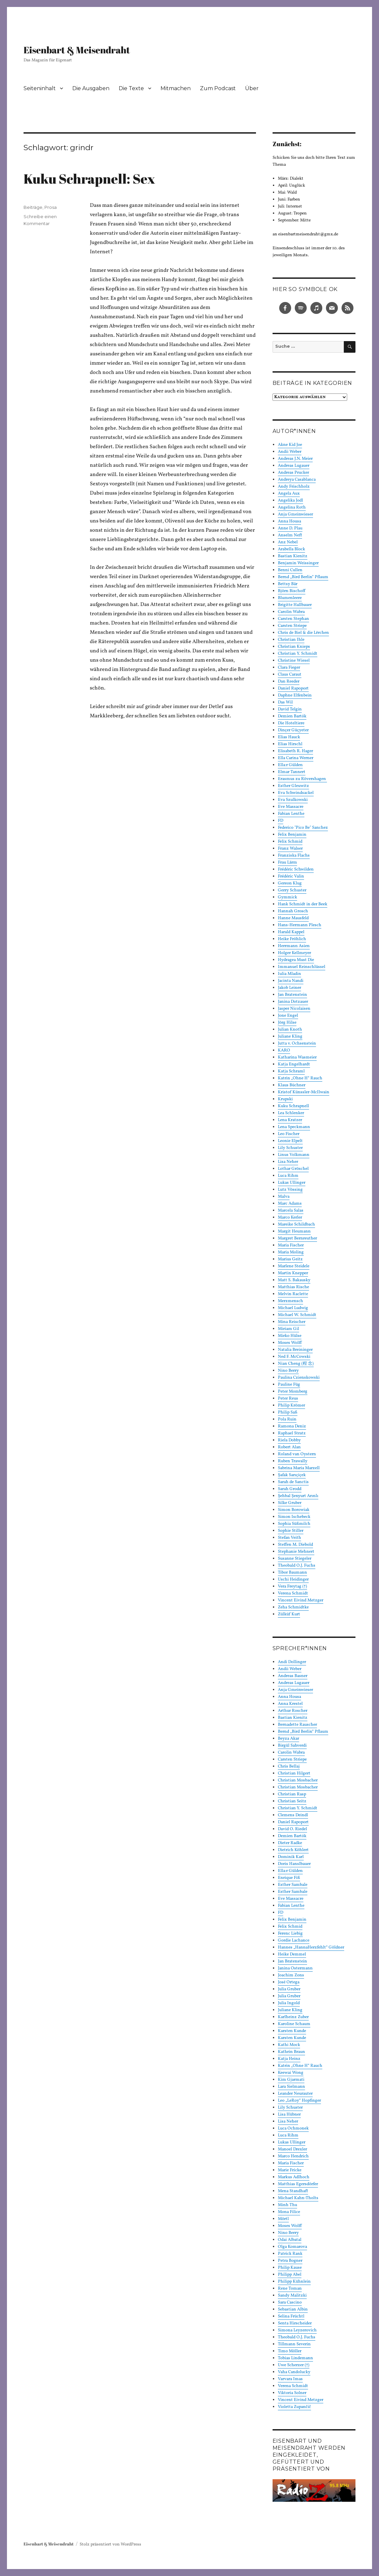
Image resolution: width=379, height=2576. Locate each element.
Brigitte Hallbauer (295, 605)
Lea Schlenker (291, 1113)
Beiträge (33, 207)
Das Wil (285, 702)
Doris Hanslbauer (294, 1864)
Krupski (285, 1099)
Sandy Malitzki (292, 2296)
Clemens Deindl (293, 1815)
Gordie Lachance (293, 1941)
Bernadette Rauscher (297, 1725)
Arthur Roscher (292, 1711)
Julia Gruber (289, 1989)
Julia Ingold (289, 2003)
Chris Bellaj (289, 1766)
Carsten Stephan (293, 619)
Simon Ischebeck (294, 1517)
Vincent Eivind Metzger (300, 1600)
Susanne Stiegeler (294, 1559)
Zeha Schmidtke (293, 1607)
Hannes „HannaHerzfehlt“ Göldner (311, 1947)
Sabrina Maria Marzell (299, 1468)
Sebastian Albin (293, 2309)
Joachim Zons (291, 1975)
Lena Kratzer (290, 1120)
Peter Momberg (292, 1392)
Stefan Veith (289, 1538)
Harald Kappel (291, 932)
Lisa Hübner (289, 2115)
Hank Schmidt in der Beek (302, 904)
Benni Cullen (290, 570)
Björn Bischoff (291, 591)
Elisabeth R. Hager (295, 751)
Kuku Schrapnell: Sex (89, 179)
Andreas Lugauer (293, 466)
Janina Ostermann (295, 1968)
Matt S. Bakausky (294, 1280)
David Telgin (290, 709)
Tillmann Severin (294, 2344)
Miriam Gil (288, 1329)
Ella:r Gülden (290, 765)
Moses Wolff (290, 1343)
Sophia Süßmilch (294, 1524)
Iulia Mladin (289, 974)
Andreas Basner (292, 1676)
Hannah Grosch (293, 911)
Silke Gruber (289, 1503)
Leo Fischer (288, 1134)
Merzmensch (290, 1301)
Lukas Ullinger (291, 1183)
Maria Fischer (291, 1245)
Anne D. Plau (290, 528)
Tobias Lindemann (295, 2358)
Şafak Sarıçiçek (292, 1475)
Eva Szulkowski (293, 800)
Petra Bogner (290, 2261)
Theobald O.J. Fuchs (296, 1566)
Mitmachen (175, 88)
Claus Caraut (289, 675)
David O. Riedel (292, 1829)
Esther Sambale (292, 1885)
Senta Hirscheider (295, 2323)
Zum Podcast (218, 88)
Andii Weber (289, 452)
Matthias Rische (293, 1287)
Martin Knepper (293, 1273)
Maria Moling (291, 1252)
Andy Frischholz (294, 487)
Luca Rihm (288, 1176)
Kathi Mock (289, 2045)
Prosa (50, 207)
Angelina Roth (292, 507)
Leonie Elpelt (290, 1141)
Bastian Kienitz (292, 556)
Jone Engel (288, 1016)
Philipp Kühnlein (294, 2282)
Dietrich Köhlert (293, 1850)
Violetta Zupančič (294, 2407)
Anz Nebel (288, 542)
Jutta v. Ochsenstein (297, 1044)
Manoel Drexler (292, 2149)
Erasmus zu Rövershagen (302, 779)
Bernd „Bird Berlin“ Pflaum (303, 577)
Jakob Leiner (289, 988)
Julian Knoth (290, 1030)
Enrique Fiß (289, 1878)
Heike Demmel (292, 1954)
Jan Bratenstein (292, 995)
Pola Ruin (287, 1419)
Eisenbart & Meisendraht (77, 49)
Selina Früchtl (291, 2316)
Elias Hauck (289, 737)
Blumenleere (290, 598)
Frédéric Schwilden (296, 869)
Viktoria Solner (292, 2393)
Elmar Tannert (291, 772)
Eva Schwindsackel (296, 793)
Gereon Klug (290, 883)
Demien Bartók (292, 716)
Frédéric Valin (291, 876)
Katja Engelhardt (294, 1064)
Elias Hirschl (290, 744)
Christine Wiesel (294, 661)
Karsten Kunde (292, 2031)
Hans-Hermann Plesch (299, 925)
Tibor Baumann (292, 1573)
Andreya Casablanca (297, 480)
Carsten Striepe (292, 626)
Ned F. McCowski (294, 1357)
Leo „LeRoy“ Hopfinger (299, 2101)
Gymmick (287, 897)
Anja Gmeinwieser (295, 514)
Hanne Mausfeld (293, 918)
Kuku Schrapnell (293, 1106)
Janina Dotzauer (293, 1002)
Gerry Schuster (292, 890)
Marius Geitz (290, 1259)
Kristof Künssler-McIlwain (303, 1092)
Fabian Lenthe (291, 814)
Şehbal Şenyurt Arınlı (298, 1496)
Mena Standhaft (293, 2191)
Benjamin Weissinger (298, 563)
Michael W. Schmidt (297, 1315)
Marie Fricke (289, 2170)
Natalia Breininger (295, 1350)
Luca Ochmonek (293, 2128)
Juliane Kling (290, 1037)
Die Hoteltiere (291, 723)
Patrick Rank (290, 2254)
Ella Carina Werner (295, 758)
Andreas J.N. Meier (295, 459)
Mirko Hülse (289, 1336)
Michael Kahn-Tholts (298, 2198)
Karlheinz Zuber (293, 2017)
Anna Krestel (290, 1704)
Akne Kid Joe (290, 445)
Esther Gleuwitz (293, 786)
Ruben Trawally (292, 1461)
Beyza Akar (288, 1739)
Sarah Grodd (289, 1489)
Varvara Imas (290, 2379)
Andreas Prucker (293, 473)
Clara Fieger (289, 668)
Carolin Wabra (291, 612)
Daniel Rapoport (293, 688)
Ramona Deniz (292, 1426)
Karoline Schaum (294, 2024)
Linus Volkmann (293, 1155)
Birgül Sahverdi (292, 1746)
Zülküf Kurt (289, 1614)
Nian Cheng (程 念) (296, 1364)
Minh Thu (287, 2205)
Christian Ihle (291, 640)
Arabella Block (291, 549)
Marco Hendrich (293, 2156)
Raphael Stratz (292, 1433)
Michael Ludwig (293, 1308)
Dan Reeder (288, 682)
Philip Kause (290, 2268)
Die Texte (131, 88)
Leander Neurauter (295, 2094)
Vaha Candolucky (294, 2372)
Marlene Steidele (293, 1266)
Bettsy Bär (287, 584)
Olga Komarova (292, 2247)
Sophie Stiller (290, 1531)
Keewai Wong (290, 2073)
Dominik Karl (291, 1857)
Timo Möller (289, 2351)
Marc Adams (290, 1204)
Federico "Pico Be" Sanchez (303, 828)
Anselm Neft (290, 535)
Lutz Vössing (290, 1190)
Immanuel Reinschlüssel (301, 967)
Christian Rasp (292, 1794)
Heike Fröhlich (292, 939)
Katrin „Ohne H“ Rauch (300, 1078)
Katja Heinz (289, 2059)
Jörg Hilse (287, 1023)
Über (252, 88)
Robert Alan (289, 1447)
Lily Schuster (290, 1148)
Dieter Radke (290, 1843)
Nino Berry (288, 1371)
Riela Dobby (289, 1440)
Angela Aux (289, 494)
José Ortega (288, 1982)
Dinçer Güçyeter (293, 730)
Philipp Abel (289, 2275)
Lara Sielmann (291, 2087)
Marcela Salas (290, 1211)
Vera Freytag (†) (292, 1586)
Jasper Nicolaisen (294, 1009)
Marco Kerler (290, 1218)
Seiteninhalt (40, 88)
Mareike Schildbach (296, 1225)
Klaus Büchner (291, 1085)
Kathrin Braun (291, 2052)
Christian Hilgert (294, 1773)
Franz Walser (290, 849)
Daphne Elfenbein (295, 695)
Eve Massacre (290, 807)
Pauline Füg (289, 1385)
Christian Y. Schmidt (297, 654)
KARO (284, 1050)
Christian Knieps (294, 647)
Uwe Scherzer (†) (293, 2365)
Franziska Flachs (294, 856)
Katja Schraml (291, 1071)
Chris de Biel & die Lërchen (303, 633)
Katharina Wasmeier (297, 1057)
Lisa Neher (288, 1162)
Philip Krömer (291, 1405)
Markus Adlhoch (293, 2177)
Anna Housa (289, 521)
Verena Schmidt (293, 1593)
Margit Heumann (294, 1231)
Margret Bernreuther (297, 1238)
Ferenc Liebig (290, 1934)
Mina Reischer (291, 1322)
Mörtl (283, 2219)
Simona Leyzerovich (297, 2330)
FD (280, 821)
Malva (283, 1197)
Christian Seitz (292, 1801)
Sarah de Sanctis (293, 1482)
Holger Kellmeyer (294, 953)
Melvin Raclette (293, 1294)
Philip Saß (287, 1412)
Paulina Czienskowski (299, 1378)
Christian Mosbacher (298, 1780)
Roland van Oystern (297, 1454)
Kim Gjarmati (291, 2080)
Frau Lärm (287, 863)
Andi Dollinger (292, 1662)
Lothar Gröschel (293, 1169)
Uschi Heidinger (293, 1580)
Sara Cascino (290, 2303)
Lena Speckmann (294, 1127)
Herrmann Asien (294, 946)
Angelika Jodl (290, 501)
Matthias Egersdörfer (298, 2184)
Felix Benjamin (292, 835)
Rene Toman (290, 2289)
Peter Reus (288, 1399)
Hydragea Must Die (296, 960)
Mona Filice (289, 2212)
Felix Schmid (290, 842)
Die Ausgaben (90, 88)
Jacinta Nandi (290, 981)
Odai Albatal (289, 2240)
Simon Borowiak (293, 1510)
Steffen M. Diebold (295, 1545)
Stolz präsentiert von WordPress (110, 2544)
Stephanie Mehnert (296, 1552)
